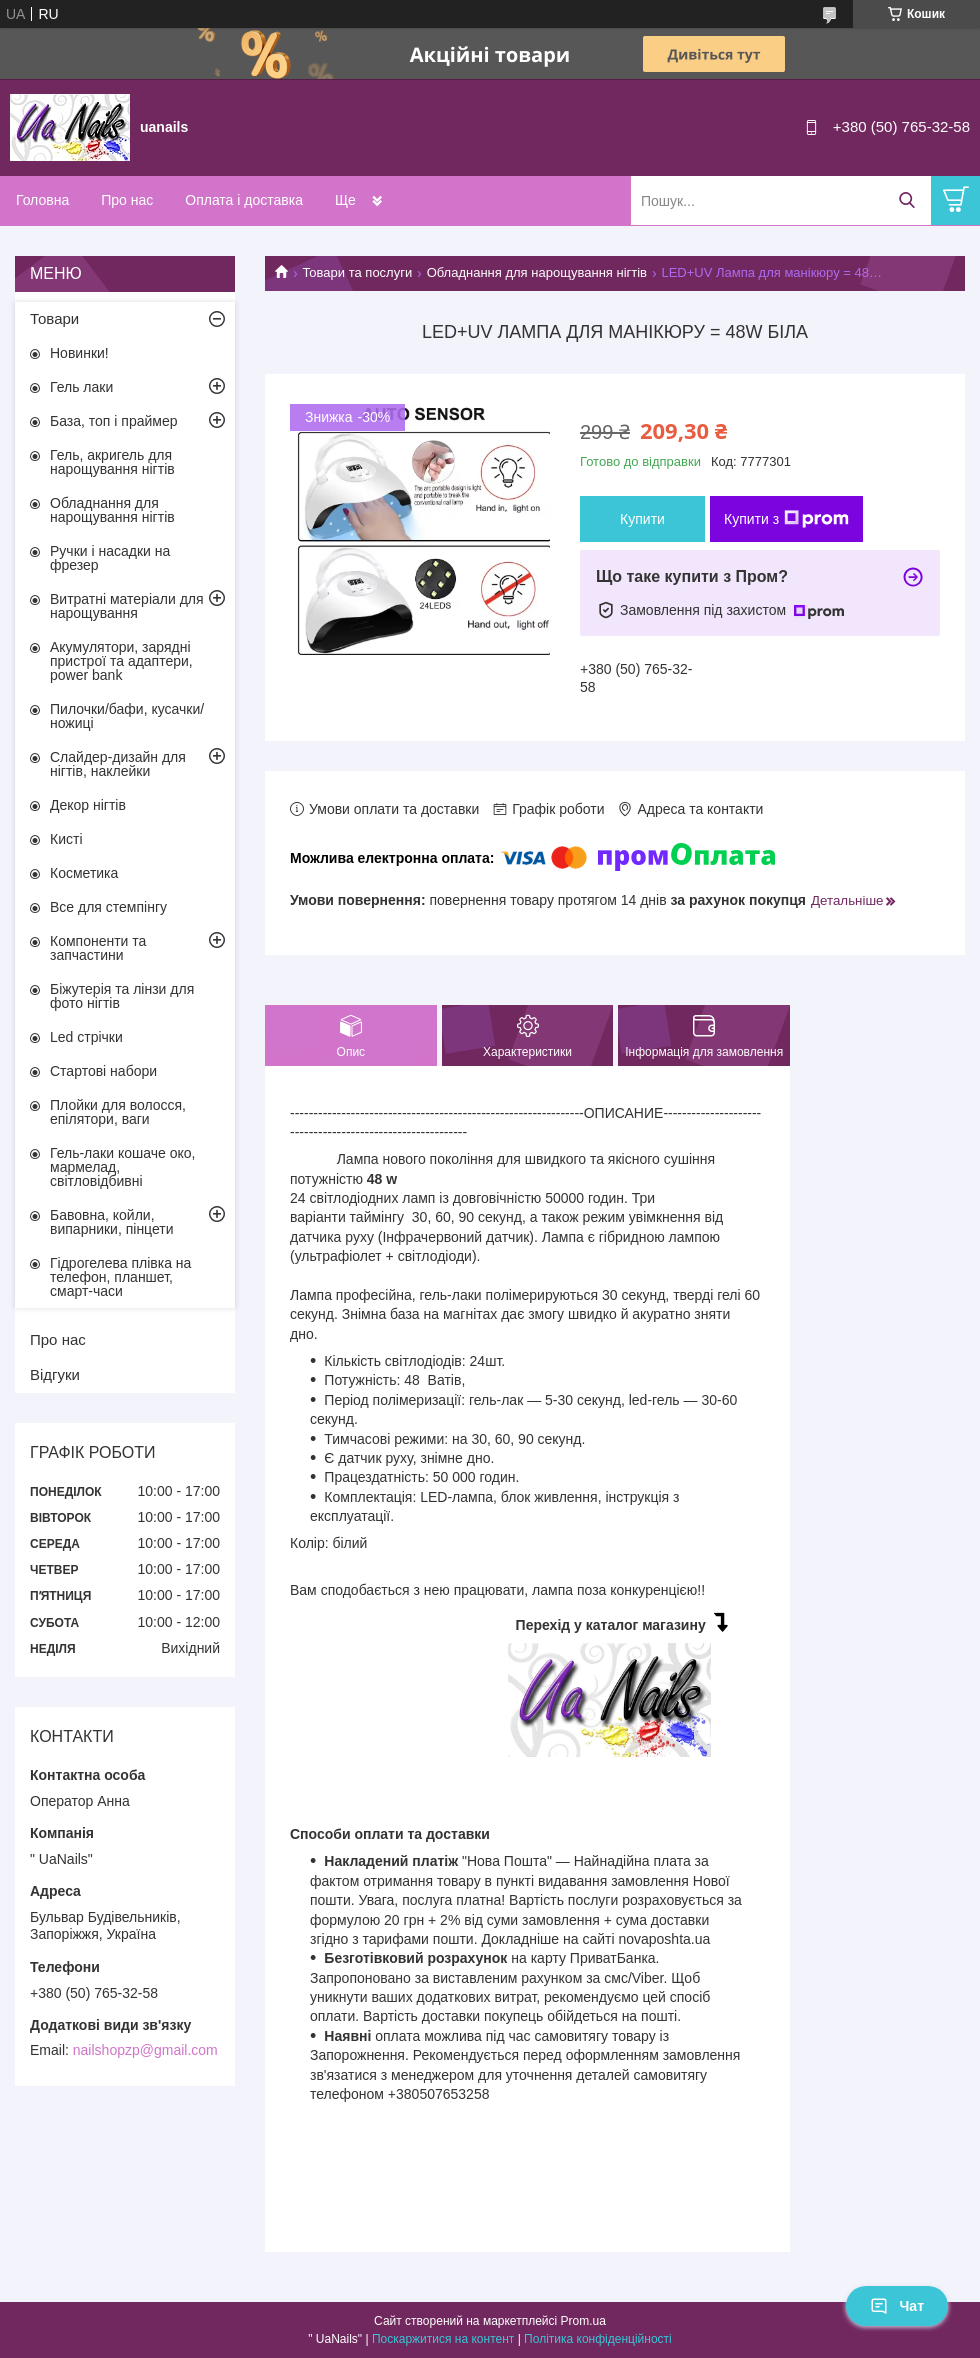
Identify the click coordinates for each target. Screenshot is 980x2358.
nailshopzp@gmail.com (145, 2050)
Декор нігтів (88, 805)
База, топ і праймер (113, 421)
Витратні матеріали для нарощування (127, 606)
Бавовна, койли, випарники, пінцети (112, 1222)
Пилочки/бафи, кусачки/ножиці (127, 716)
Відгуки (55, 1374)
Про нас (127, 200)
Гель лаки (81, 387)
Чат (897, 2306)
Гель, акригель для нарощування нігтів (112, 462)
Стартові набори (103, 1071)
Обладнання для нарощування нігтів (537, 272)
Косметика (84, 873)
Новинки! (79, 353)
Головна (42, 200)
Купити (642, 519)
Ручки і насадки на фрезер (110, 558)
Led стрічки (86, 1037)
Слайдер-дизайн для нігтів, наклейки (118, 764)
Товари (54, 318)
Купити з (786, 519)
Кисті (66, 839)
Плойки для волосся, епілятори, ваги (118, 1112)
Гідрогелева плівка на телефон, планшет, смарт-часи (120, 1277)
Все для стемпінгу (108, 907)
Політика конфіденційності (598, 2339)
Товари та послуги (357, 272)
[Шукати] (906, 200)
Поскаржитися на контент (443, 2339)
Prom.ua (583, 2321)
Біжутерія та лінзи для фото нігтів (122, 996)
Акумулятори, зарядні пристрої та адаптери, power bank (121, 661)
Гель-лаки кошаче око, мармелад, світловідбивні (122, 1167)
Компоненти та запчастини (98, 948)
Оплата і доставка (244, 200)
